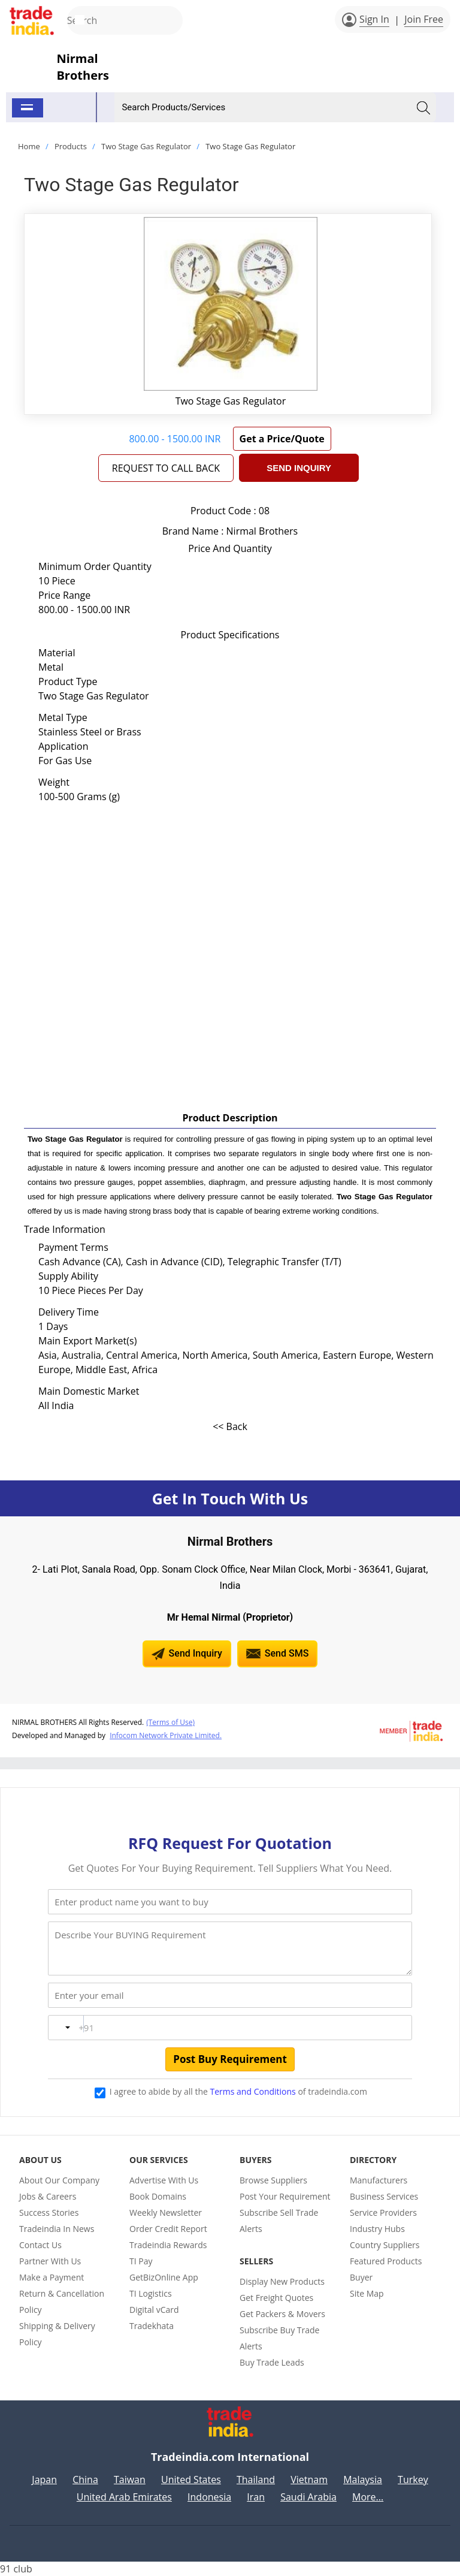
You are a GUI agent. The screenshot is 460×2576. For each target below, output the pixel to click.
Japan (44, 2479)
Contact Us (40, 2245)
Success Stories (48, 2212)
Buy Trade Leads (272, 2362)
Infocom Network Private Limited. (166, 1735)
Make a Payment (51, 2277)
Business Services (384, 2196)
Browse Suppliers (273, 2180)
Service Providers (383, 2212)
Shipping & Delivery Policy (57, 2334)
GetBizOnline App (163, 2277)
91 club (16, 2568)
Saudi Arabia (308, 2496)
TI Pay (140, 2261)
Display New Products (282, 2281)
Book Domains (157, 2196)
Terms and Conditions (253, 2091)
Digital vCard (154, 2309)
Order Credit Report (168, 2228)
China (85, 2479)
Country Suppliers (385, 2245)
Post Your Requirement (285, 2196)
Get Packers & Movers (282, 2313)
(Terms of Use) (170, 1722)
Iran (256, 2496)
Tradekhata (151, 2325)
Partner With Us (50, 2261)
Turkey (413, 2479)
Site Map (367, 2293)
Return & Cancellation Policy (61, 2301)
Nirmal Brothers (82, 66)
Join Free (423, 19)
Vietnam (309, 2479)
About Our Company (59, 2180)
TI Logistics (150, 2293)
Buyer (361, 2277)
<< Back (230, 1426)
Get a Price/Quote (282, 438)
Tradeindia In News (56, 2228)
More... (367, 2496)
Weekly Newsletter (165, 2212)
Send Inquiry (299, 468)
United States (191, 2479)
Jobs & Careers (47, 2196)
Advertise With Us (163, 2180)
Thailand (256, 2479)
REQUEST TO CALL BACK (166, 468)
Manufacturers (378, 2180)
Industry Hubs (377, 2228)
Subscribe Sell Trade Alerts (279, 2220)
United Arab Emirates (124, 2496)
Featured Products (386, 2261)
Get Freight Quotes (276, 2297)
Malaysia (362, 2479)
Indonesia (209, 2496)
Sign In (374, 19)
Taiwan (130, 2479)
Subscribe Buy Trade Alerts (279, 2338)
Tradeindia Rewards (168, 2245)
